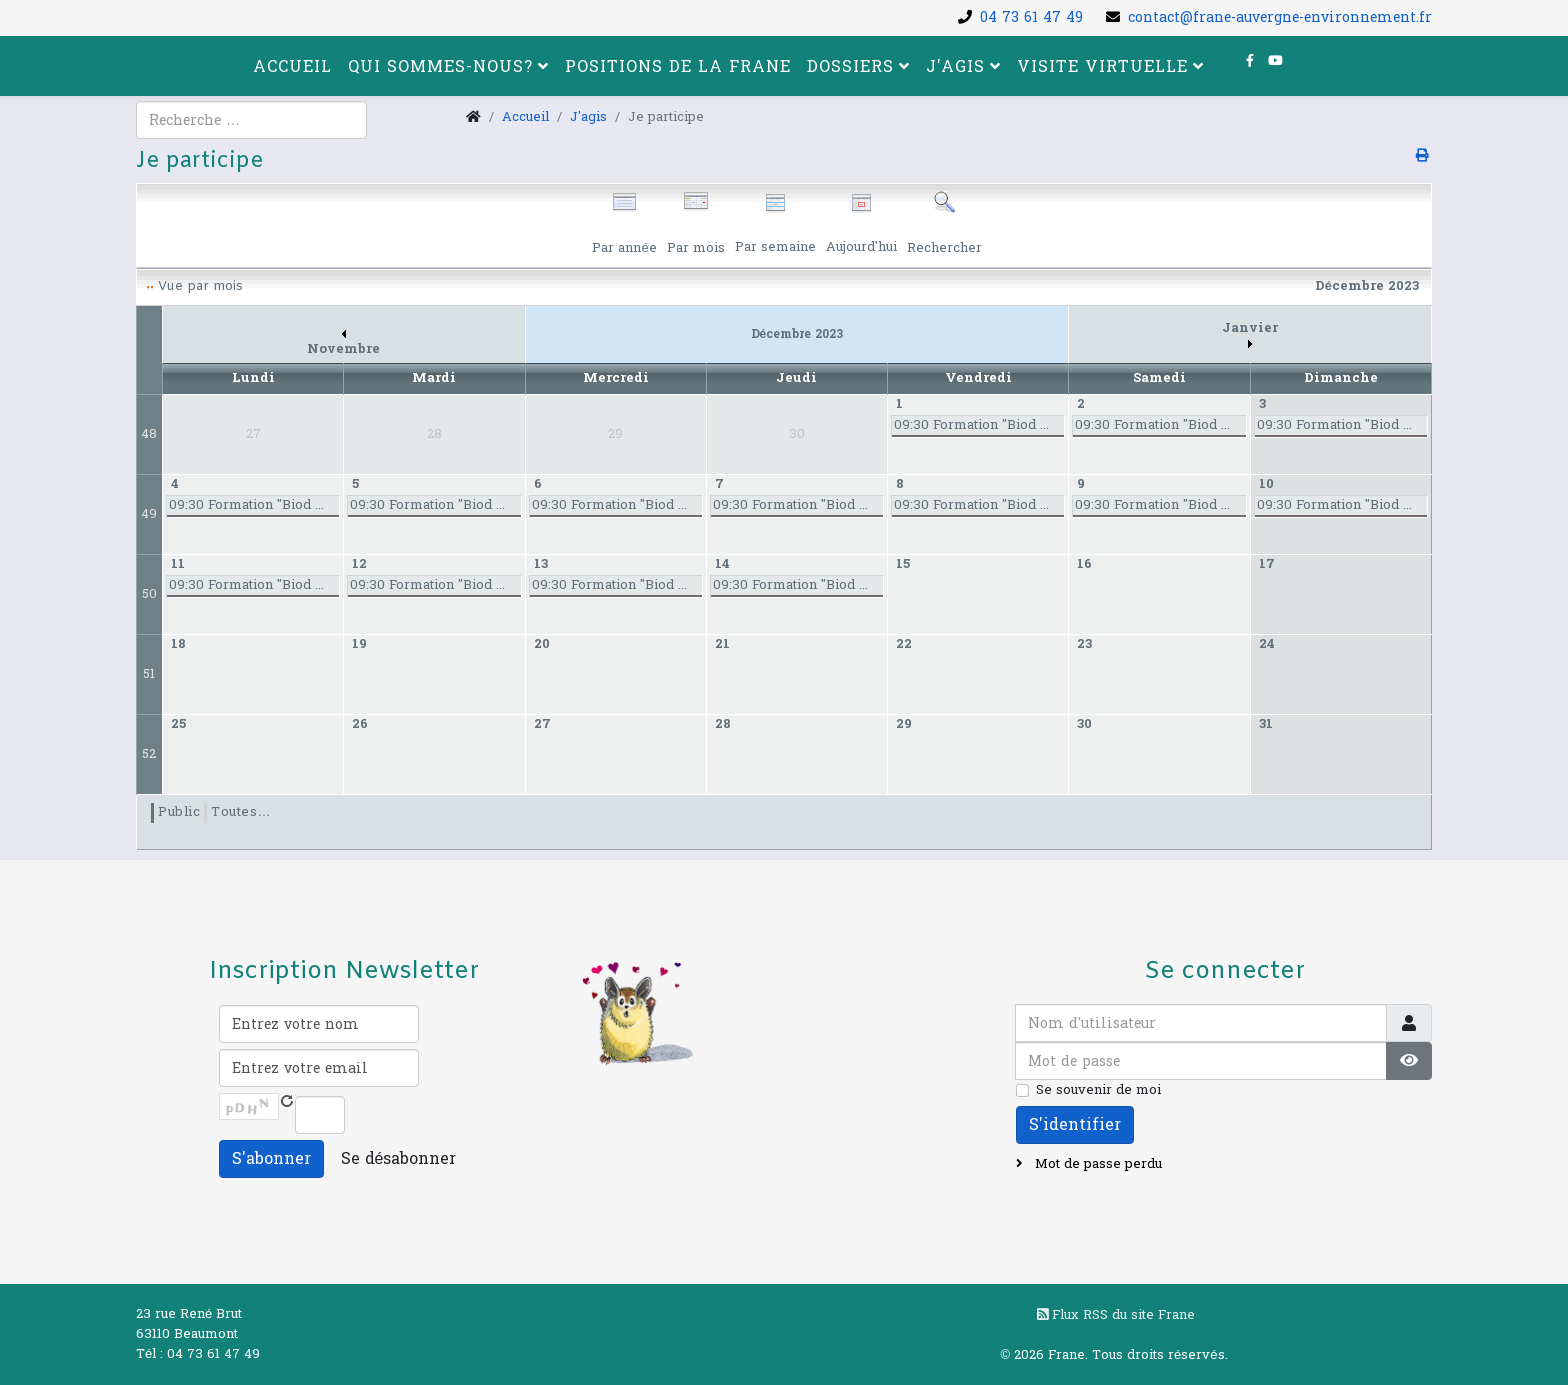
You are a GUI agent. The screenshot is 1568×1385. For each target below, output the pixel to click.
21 (722, 644)
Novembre (343, 344)
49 (149, 514)
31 (1266, 724)
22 (904, 644)
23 (1084, 644)
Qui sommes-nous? (440, 66)
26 (360, 724)
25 (178, 724)
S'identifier (1075, 1124)
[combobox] (251, 120)
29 (904, 724)
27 (542, 724)
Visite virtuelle (1102, 66)
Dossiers (850, 66)
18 (178, 644)
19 (359, 644)
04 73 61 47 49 (1031, 17)
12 (359, 564)
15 (903, 564)
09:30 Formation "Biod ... (971, 425)
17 (1267, 564)
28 (723, 724)
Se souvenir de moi (1098, 1090)
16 (1084, 564)
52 (149, 754)
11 (178, 564)
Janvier (1250, 333)
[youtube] (1275, 61)
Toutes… (241, 812)
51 (149, 674)
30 (1084, 724)
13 (541, 564)
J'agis (955, 66)
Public (179, 812)
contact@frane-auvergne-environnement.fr (1280, 17)
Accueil (292, 66)
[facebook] (1250, 61)
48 (149, 434)
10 (1266, 484)
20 (542, 644)
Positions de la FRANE (678, 66)
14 (722, 564)
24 (1267, 644)
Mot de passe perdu (1096, 1164)
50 (149, 594)
